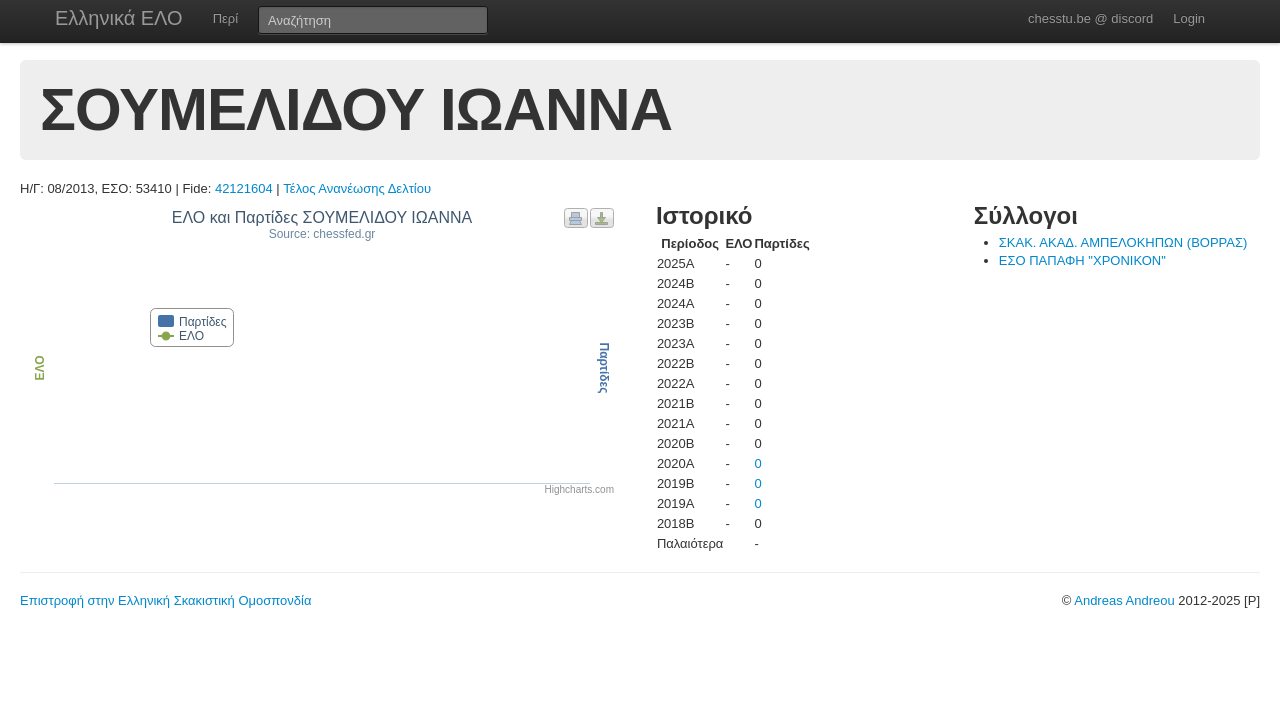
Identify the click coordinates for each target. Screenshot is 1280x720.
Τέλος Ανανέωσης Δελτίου (357, 188)
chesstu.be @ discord (1090, 18)
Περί (225, 18)
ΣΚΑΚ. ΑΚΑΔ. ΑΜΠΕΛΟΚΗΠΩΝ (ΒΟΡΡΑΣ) (1123, 242)
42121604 (244, 188)
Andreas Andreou (1124, 600)
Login (1189, 18)
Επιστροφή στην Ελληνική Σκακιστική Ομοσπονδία (165, 600)
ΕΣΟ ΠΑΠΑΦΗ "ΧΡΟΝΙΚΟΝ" (1082, 260)
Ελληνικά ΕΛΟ (119, 18)
